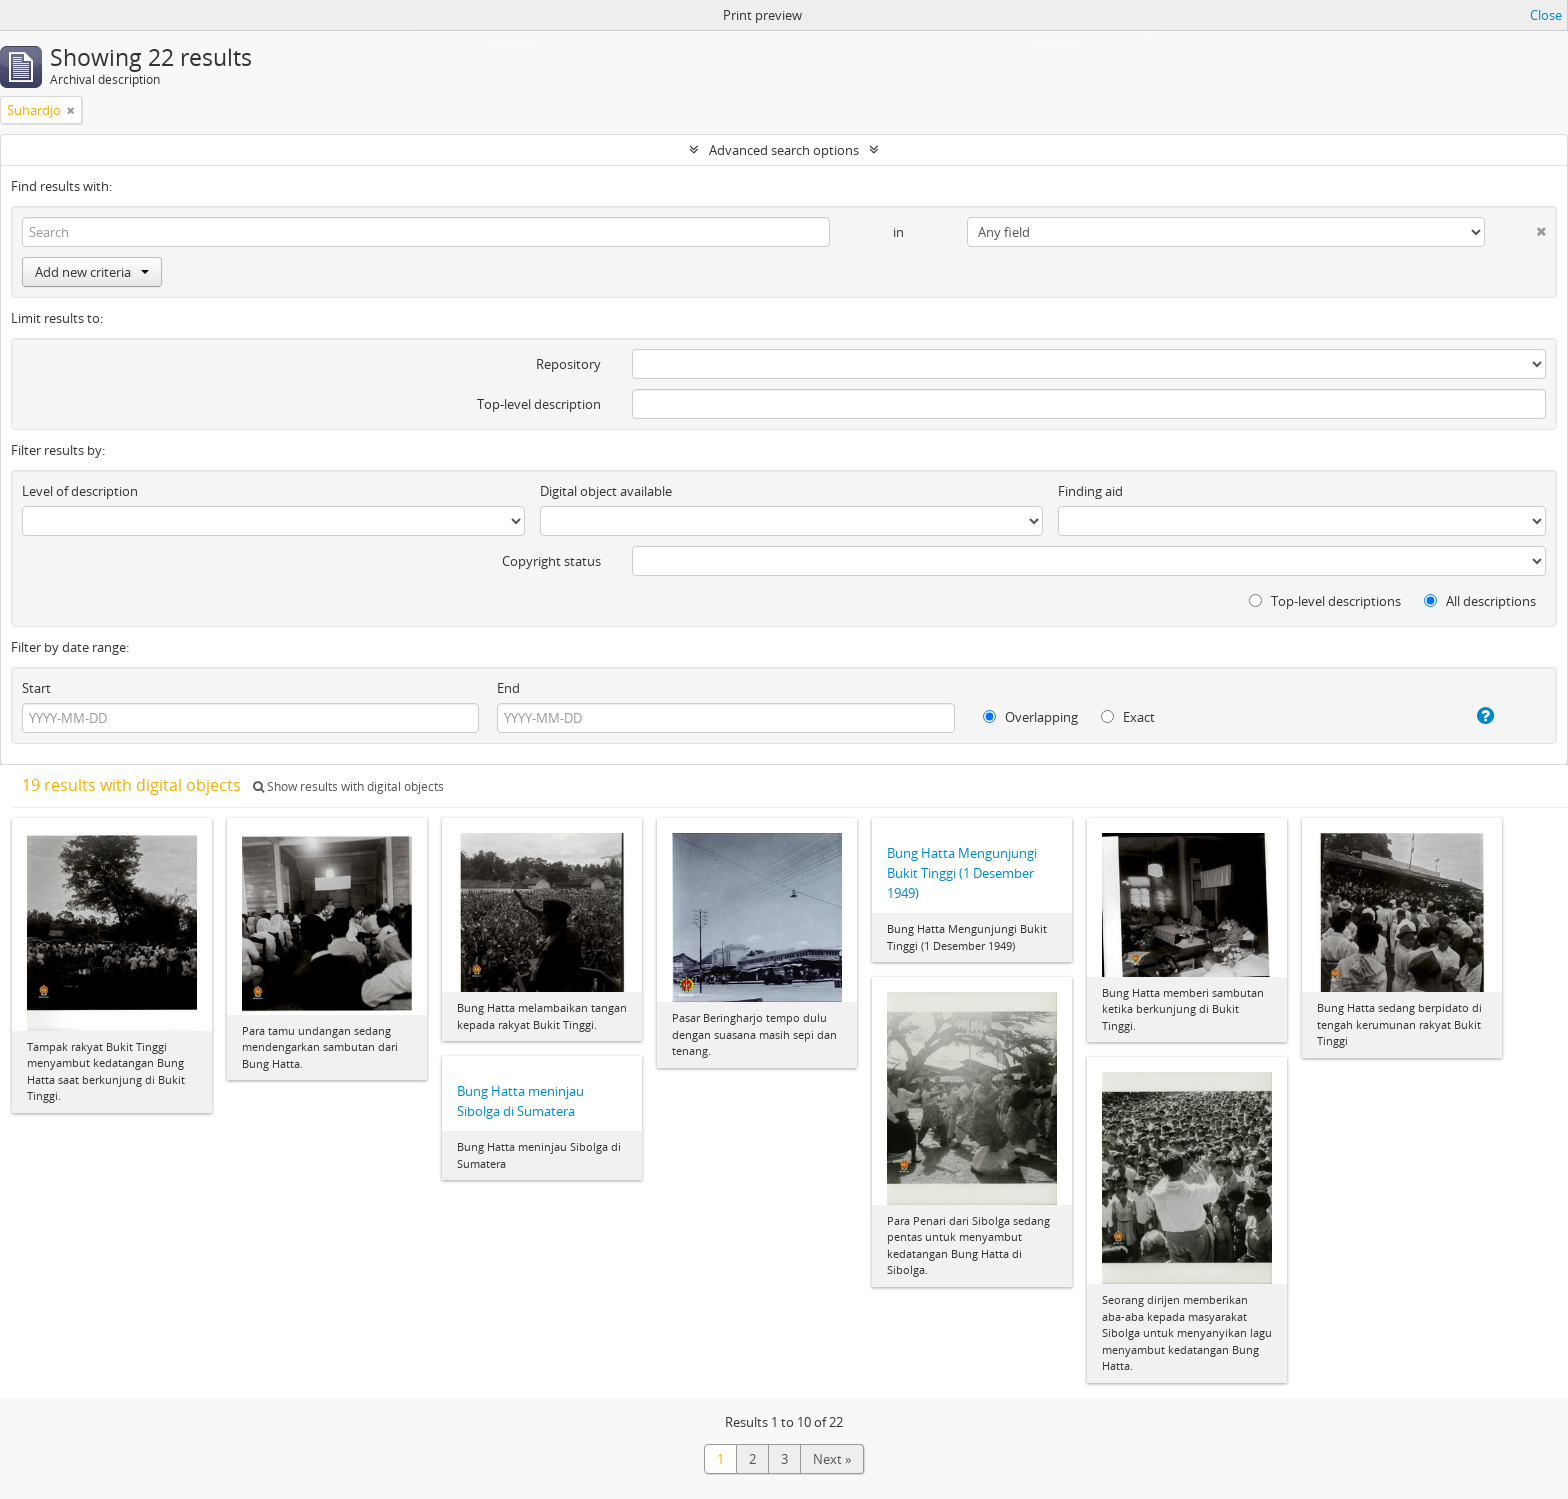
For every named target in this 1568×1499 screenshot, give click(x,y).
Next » (832, 1459)
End (508, 688)
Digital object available (606, 491)
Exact (1128, 717)
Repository (568, 364)
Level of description (80, 491)
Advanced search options (784, 150)
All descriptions (1480, 601)
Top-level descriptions (1325, 601)
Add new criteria (92, 272)
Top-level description (539, 404)
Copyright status (551, 561)
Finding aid (1090, 491)
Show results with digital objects (348, 786)
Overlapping (1030, 717)
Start (36, 688)
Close (1546, 15)
